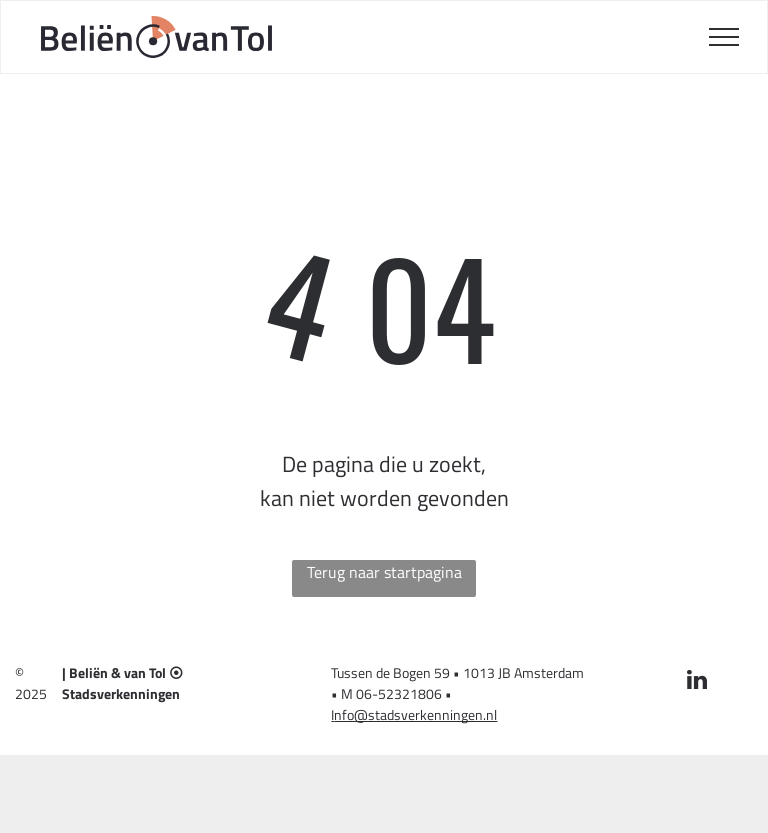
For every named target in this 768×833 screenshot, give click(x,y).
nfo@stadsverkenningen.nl (415, 714)
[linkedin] (697, 682)
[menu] (724, 37)
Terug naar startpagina (384, 572)
